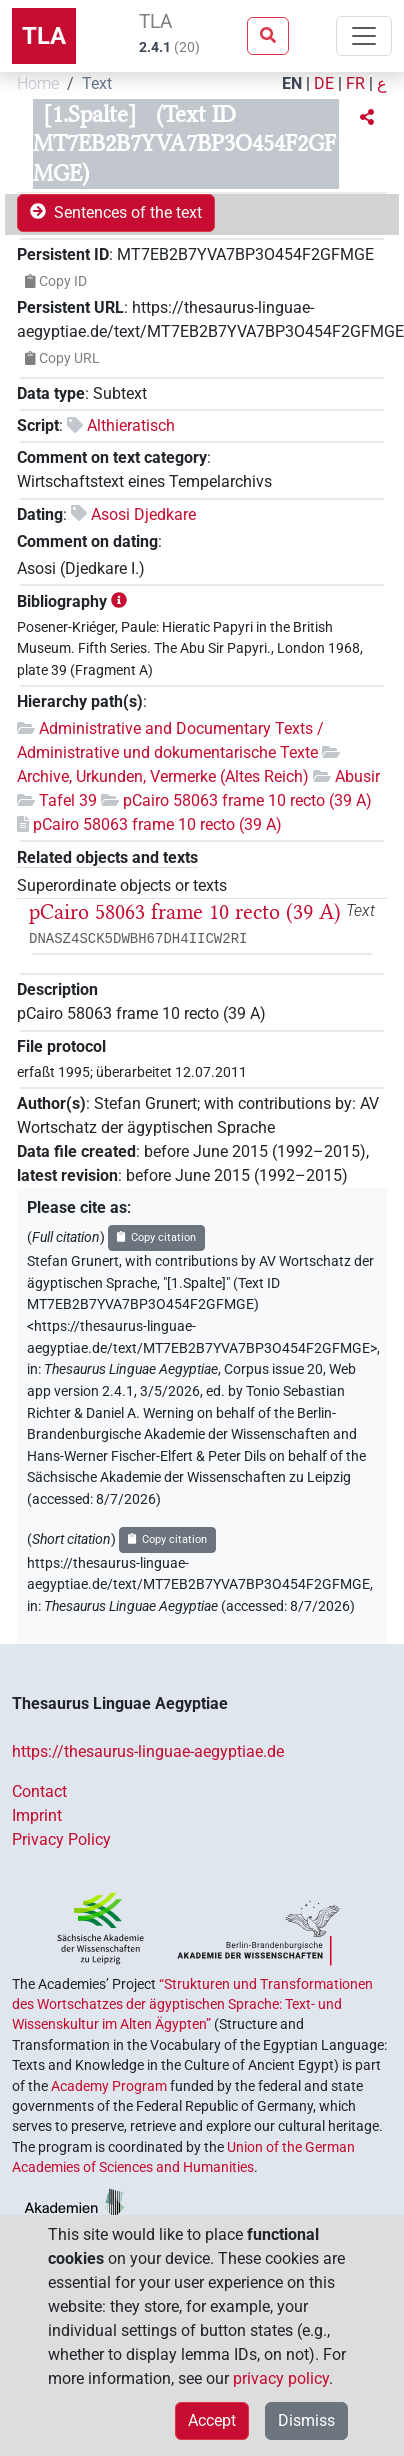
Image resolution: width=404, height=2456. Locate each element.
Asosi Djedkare (143, 514)
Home (38, 83)
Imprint (37, 1815)
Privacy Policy (61, 1839)
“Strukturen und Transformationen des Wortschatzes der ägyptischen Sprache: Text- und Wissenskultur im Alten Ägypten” (192, 2004)
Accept (212, 2420)
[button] (367, 118)
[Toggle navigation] (364, 36)
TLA (44, 36)
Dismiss (306, 2420)
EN (292, 83)
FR (355, 83)
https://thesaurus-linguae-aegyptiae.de (148, 1751)
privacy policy (281, 2378)
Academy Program (109, 2086)
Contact (39, 1791)
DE (324, 83)
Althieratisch (131, 425)
